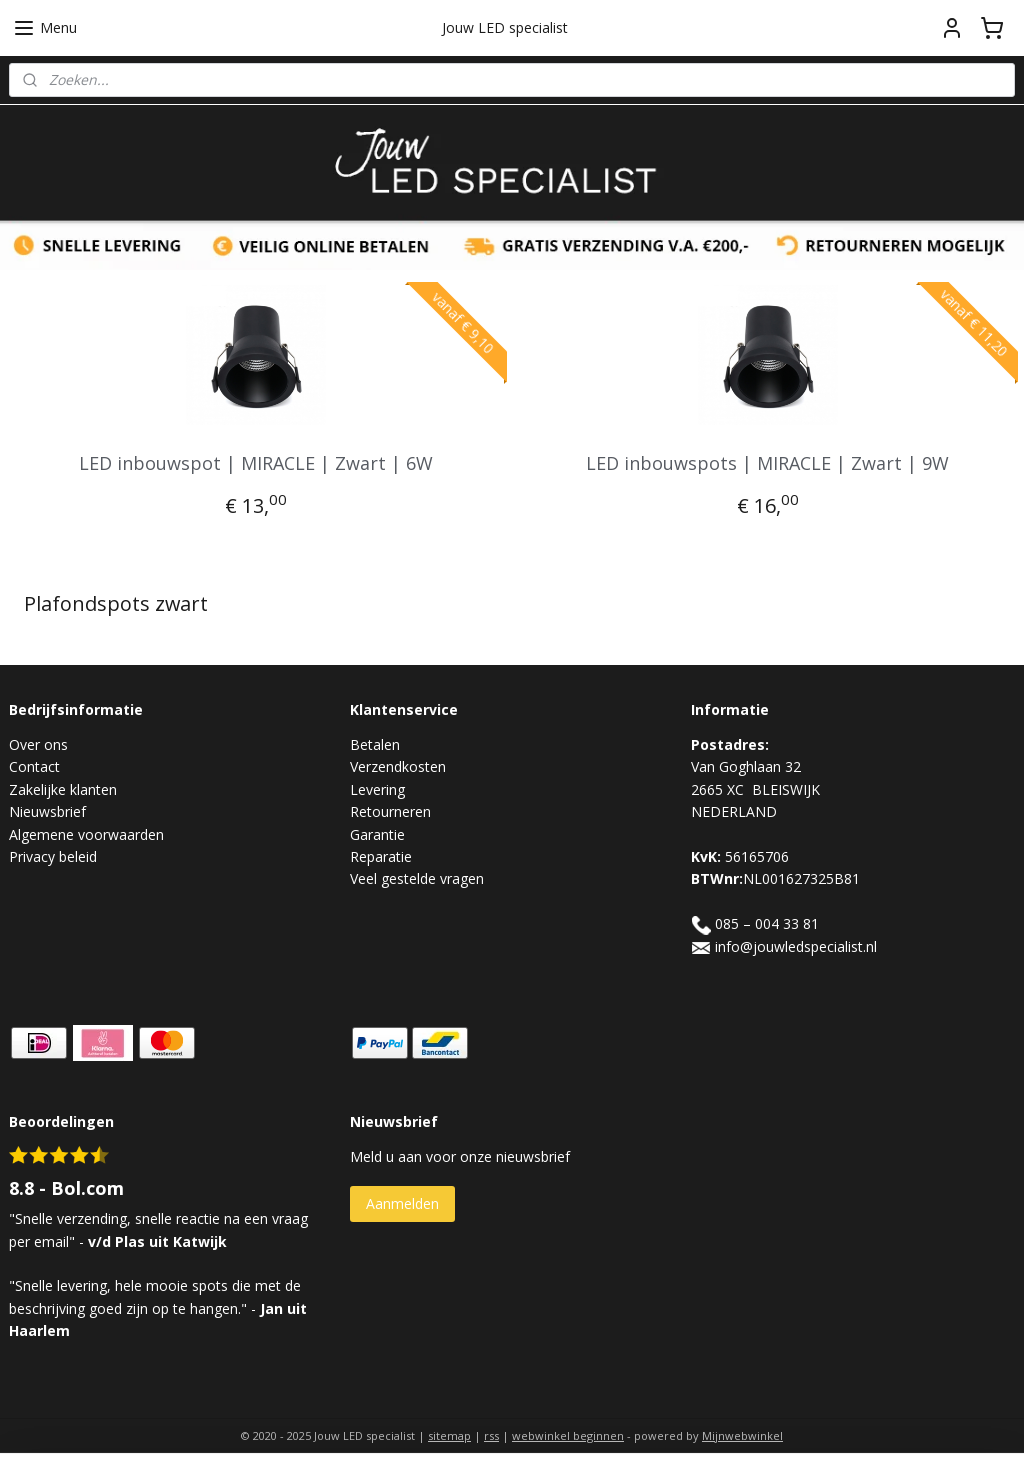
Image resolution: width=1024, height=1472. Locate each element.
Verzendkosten (398, 766)
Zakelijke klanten (63, 789)
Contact (34, 766)
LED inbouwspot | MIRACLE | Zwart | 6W (256, 463)
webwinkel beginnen (568, 1435)
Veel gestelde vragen (417, 878)
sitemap (449, 1435)
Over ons (38, 744)
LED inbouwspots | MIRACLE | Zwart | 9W (767, 463)
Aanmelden (402, 1203)
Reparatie (381, 856)
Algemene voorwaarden (86, 834)
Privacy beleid (53, 856)
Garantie (377, 834)
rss (491, 1435)
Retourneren (390, 811)
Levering (377, 789)
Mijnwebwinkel (742, 1435)
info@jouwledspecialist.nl (796, 946)
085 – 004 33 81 (767, 923)
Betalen (375, 744)
